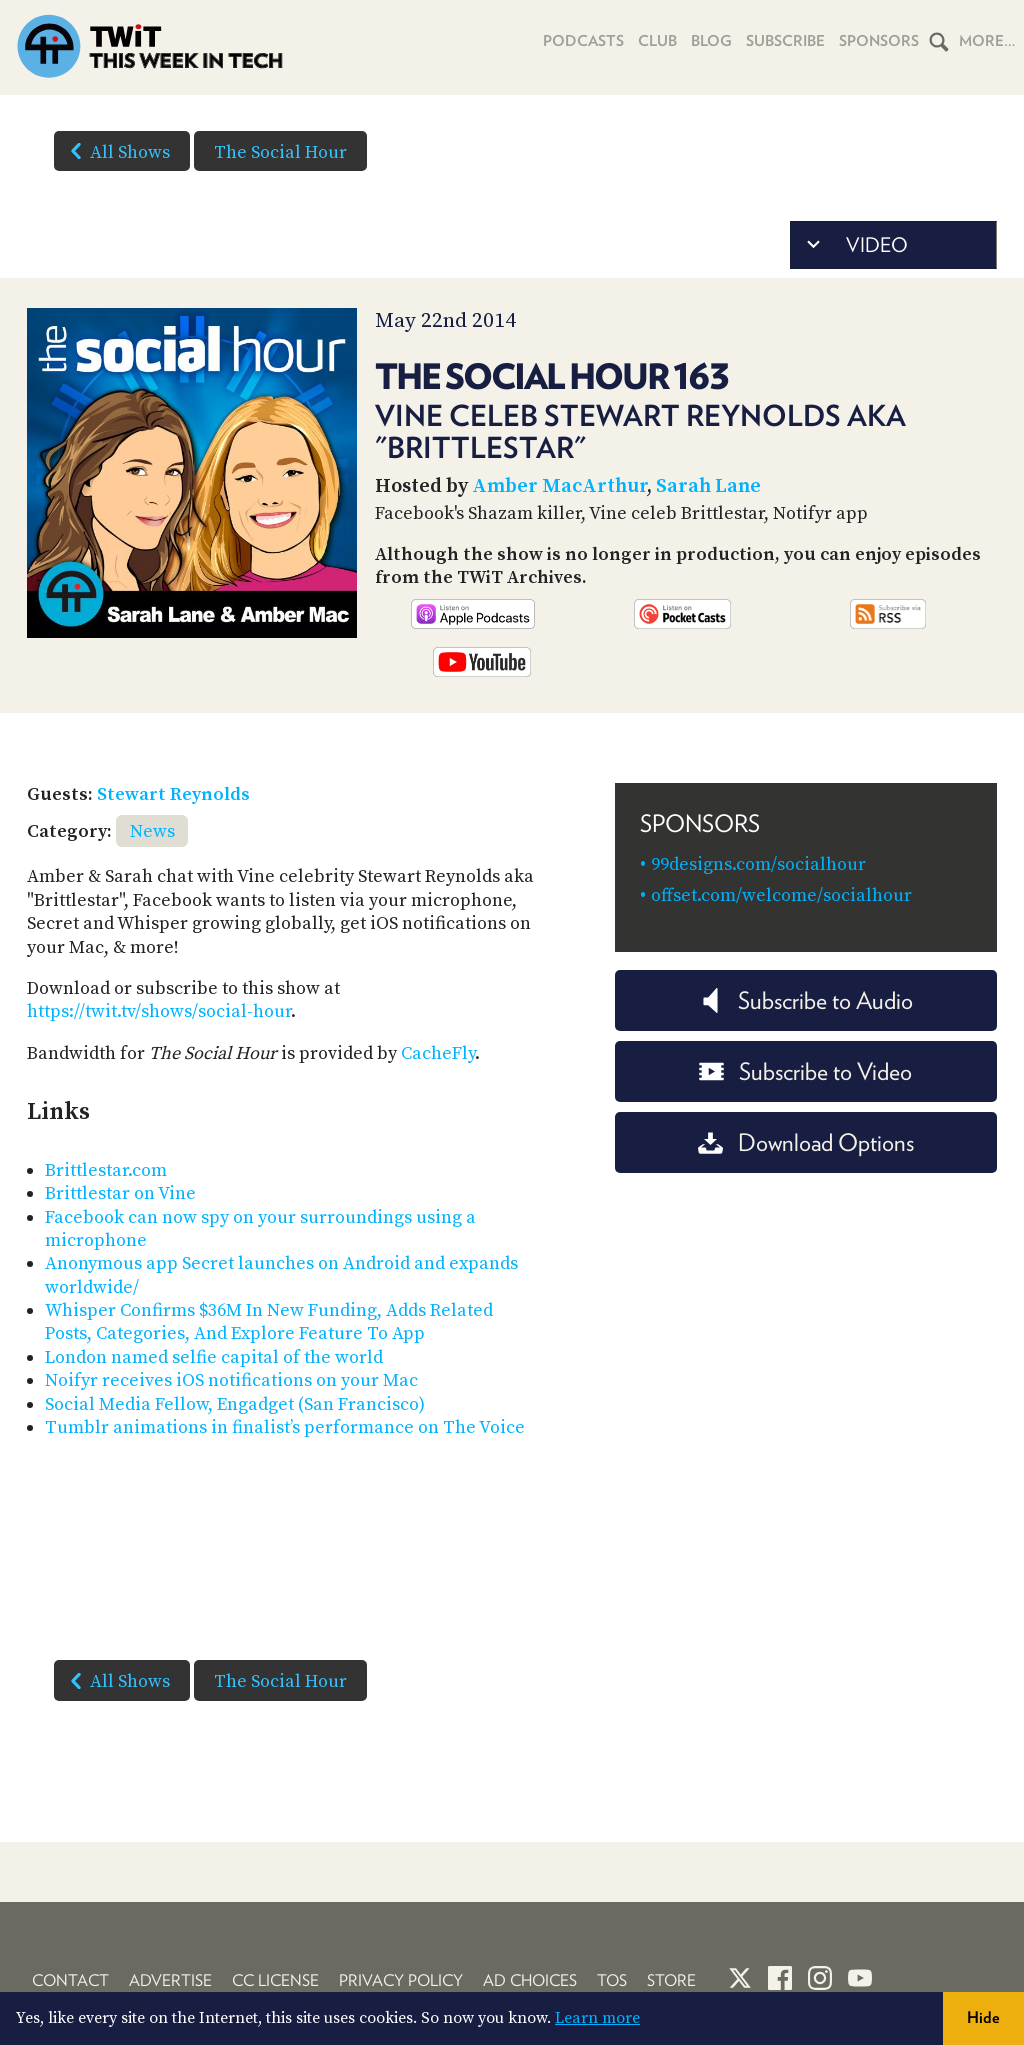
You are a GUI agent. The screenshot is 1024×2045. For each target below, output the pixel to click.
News (152, 831)
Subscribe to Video (805, 1071)
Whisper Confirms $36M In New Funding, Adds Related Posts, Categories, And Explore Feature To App (269, 1322)
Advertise (170, 1980)
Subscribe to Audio (805, 1000)
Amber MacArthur (559, 486)
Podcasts (583, 41)
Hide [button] (983, 2017)
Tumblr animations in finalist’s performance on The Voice (285, 1427)
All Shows (116, 151)
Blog (711, 41)
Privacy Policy (401, 1980)
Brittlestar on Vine (120, 1193)
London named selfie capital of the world (214, 1357)
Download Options (806, 1142)
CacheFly (438, 1053)
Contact (70, 1980)
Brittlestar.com (106, 1170)
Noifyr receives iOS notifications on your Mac (231, 1380)
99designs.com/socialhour (758, 864)
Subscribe (785, 41)
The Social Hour (280, 152)
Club (657, 41)
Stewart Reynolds (173, 794)
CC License (275, 1980)
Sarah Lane (708, 486)
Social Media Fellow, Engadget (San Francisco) (235, 1404)
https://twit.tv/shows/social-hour (159, 1011)
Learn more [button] (597, 2018)
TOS (612, 1980)
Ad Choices (530, 1980)
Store (671, 1980)
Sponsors (879, 41)
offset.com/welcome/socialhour (781, 895)
